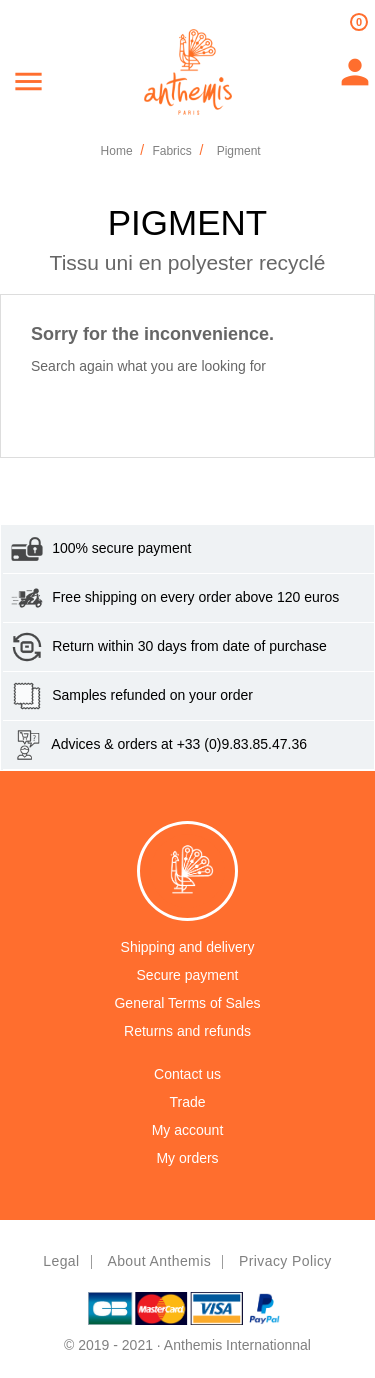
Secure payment (188, 975)
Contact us (187, 1074)
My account (188, 1130)
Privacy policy (285, 1261)
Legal (61, 1261)
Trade (187, 1102)
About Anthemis (159, 1261)
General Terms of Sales (187, 1003)
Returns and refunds (187, 1031)
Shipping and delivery (188, 947)
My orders (187, 1158)
